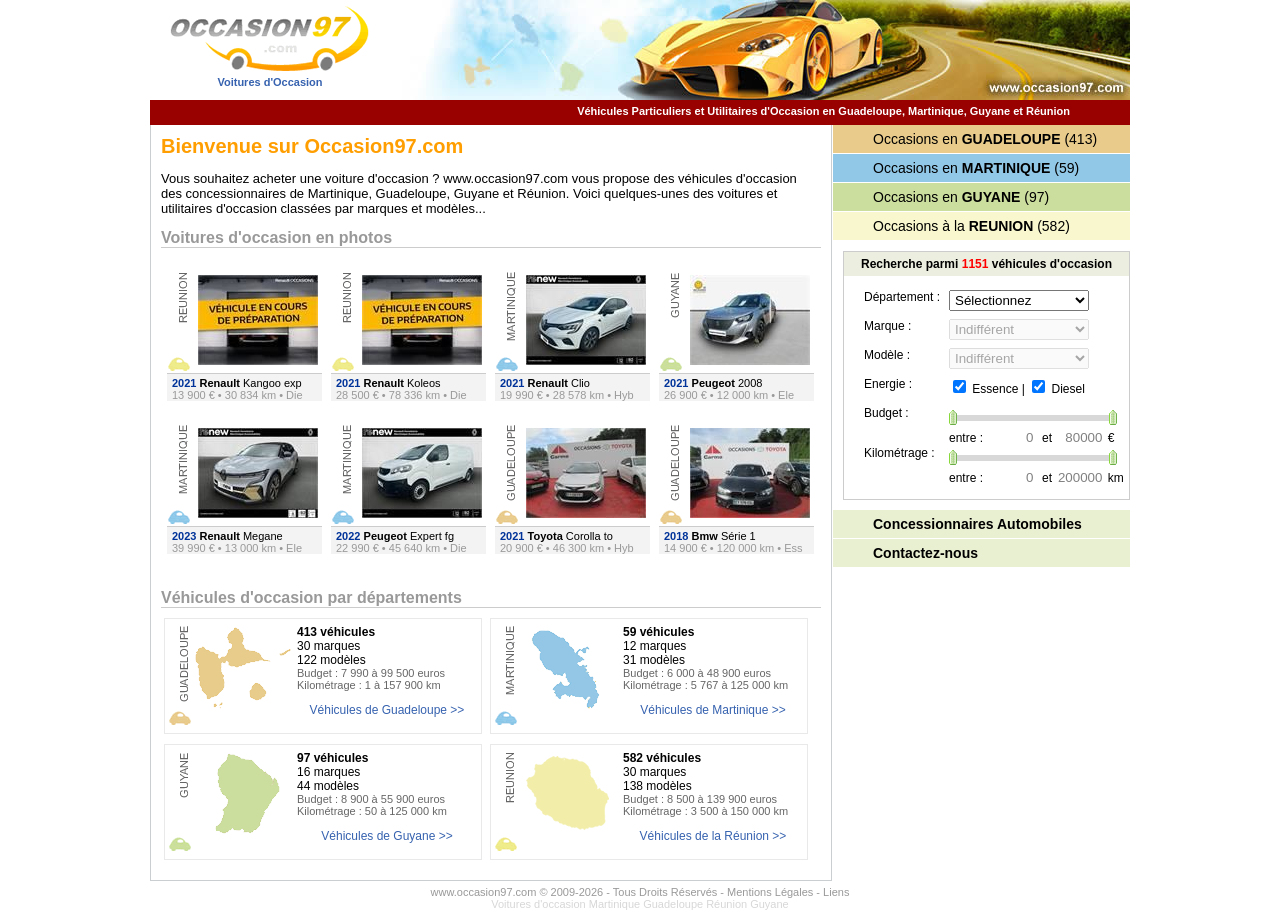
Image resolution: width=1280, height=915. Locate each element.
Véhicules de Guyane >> (386, 836)
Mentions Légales (770, 892)
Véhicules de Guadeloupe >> (387, 710)
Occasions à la (953, 226)
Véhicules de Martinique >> (712, 710)
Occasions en (967, 139)
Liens (836, 892)
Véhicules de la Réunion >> (713, 836)
